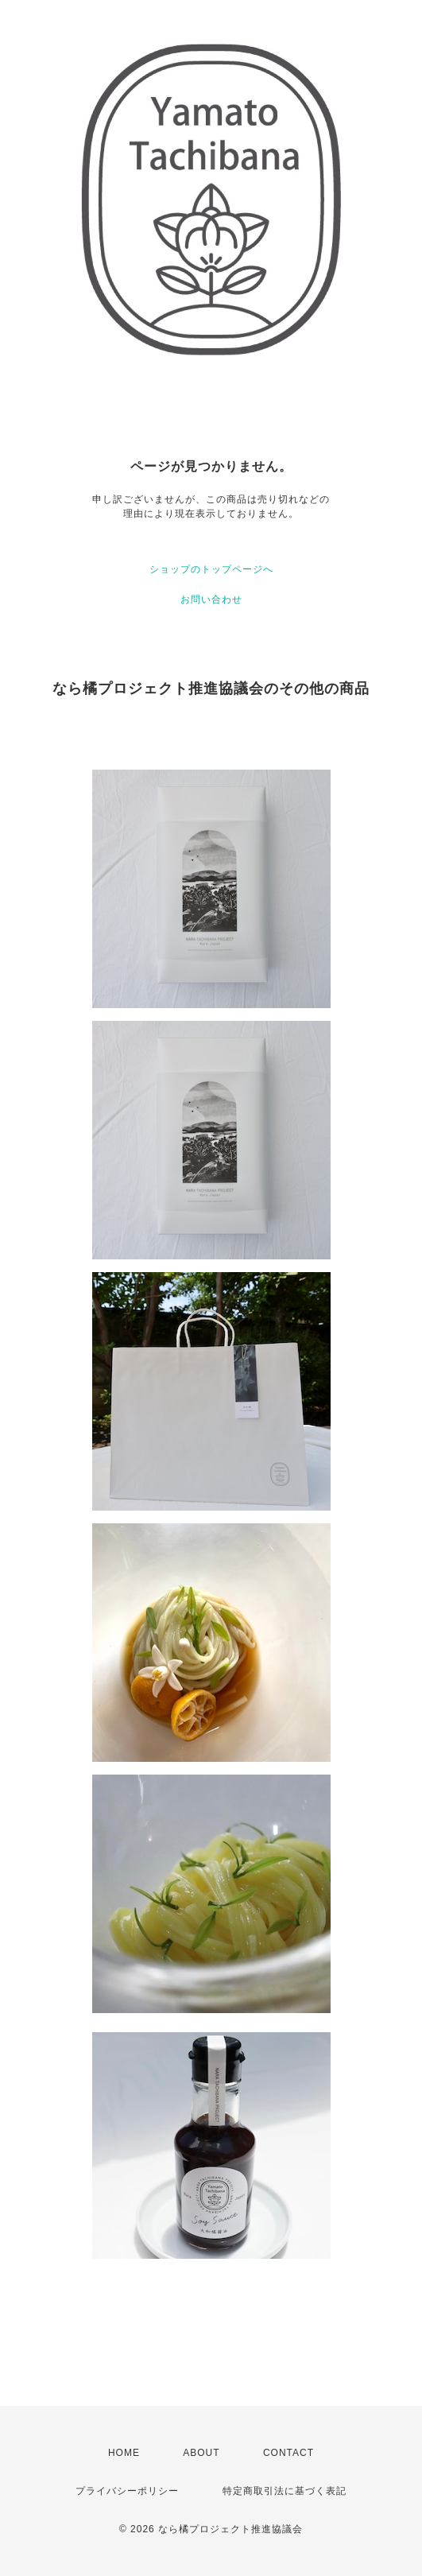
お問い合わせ (211, 599)
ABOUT (201, 2452)
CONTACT (288, 2452)
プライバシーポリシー (127, 2490)
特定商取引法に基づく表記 (285, 2490)
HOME (124, 2452)
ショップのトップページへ (211, 569)
